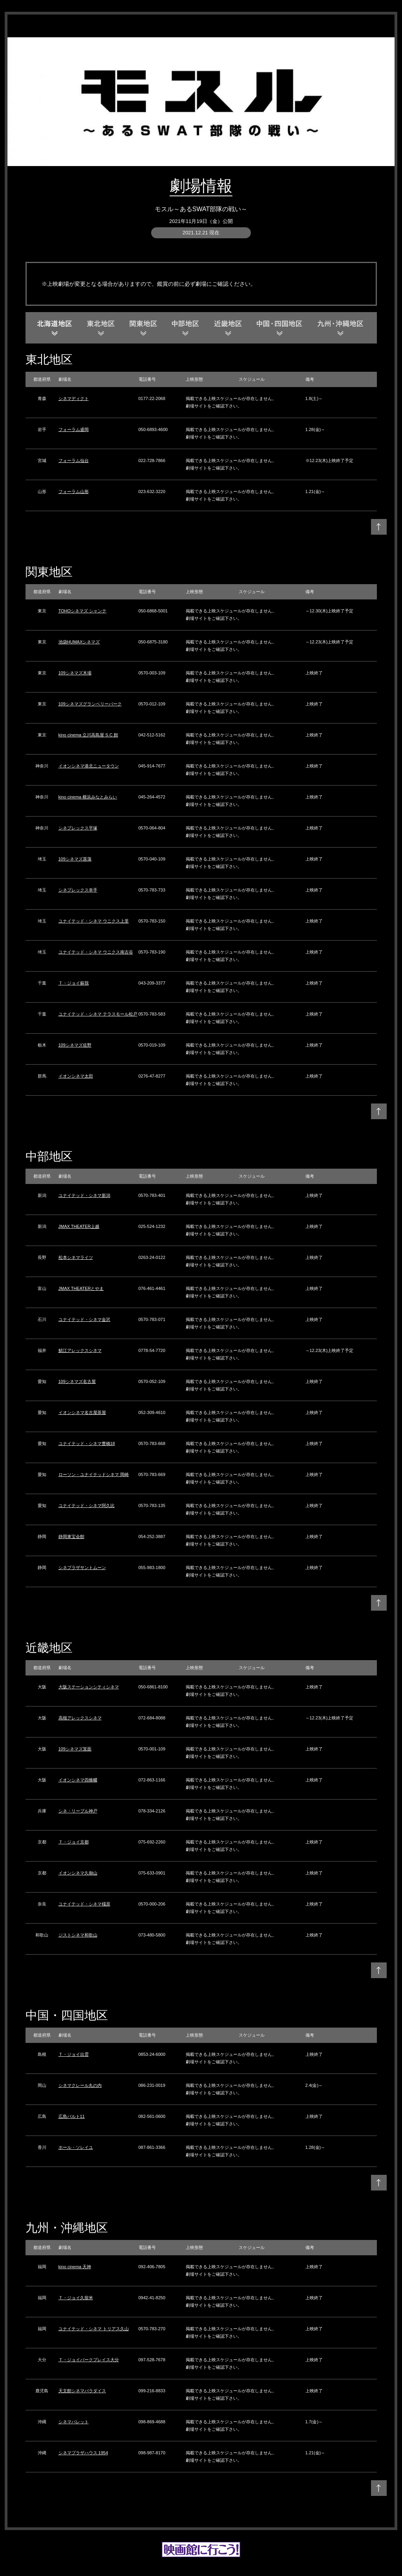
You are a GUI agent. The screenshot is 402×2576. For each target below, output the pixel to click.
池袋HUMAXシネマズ (79, 641)
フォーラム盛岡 (73, 429)
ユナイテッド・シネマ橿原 (84, 1904)
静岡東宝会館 (71, 1536)
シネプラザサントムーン (82, 1567)
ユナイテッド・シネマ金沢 (84, 1319)
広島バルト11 (71, 2116)
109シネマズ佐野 (74, 1045)
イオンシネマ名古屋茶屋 (82, 1412)
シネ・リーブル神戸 (77, 1811)
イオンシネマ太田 (75, 1076)
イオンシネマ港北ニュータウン (88, 766)
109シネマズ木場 (74, 672)
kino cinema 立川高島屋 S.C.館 (88, 735)
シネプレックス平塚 (77, 828)
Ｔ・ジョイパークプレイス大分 (88, 2359)
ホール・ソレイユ (75, 2147)
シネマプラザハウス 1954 (83, 2452)
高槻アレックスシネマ (80, 1718)
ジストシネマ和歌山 (77, 1935)
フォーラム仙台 (73, 460)
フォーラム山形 (73, 491)
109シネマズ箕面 (74, 1749)
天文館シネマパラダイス (82, 2390)
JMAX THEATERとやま (81, 1288)
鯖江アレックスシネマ (80, 1350)
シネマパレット (73, 2421)
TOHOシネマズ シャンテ (82, 610)
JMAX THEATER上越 (79, 1226)
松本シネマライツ (75, 1257)
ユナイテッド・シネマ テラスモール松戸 (97, 1014)
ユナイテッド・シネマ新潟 (84, 1195)
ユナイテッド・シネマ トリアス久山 (93, 2328)
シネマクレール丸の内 (80, 2085)
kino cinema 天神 (74, 2266)
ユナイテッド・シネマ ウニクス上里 (93, 921)
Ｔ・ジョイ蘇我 (73, 983)
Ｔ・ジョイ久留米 (75, 2297)
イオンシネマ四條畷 (77, 1780)
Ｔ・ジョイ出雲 (73, 2054)
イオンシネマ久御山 (77, 1873)
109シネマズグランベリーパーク (90, 704)
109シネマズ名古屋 (77, 1381)
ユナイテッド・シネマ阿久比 (86, 1505)
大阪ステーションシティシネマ (88, 1686)
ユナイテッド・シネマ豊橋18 (86, 1443)
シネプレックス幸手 (77, 890)
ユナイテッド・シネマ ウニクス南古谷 (95, 952)
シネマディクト (73, 398)
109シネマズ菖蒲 (74, 859)
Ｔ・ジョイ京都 (73, 1842)
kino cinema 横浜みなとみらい (87, 797)
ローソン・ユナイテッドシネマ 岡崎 (93, 1474)
